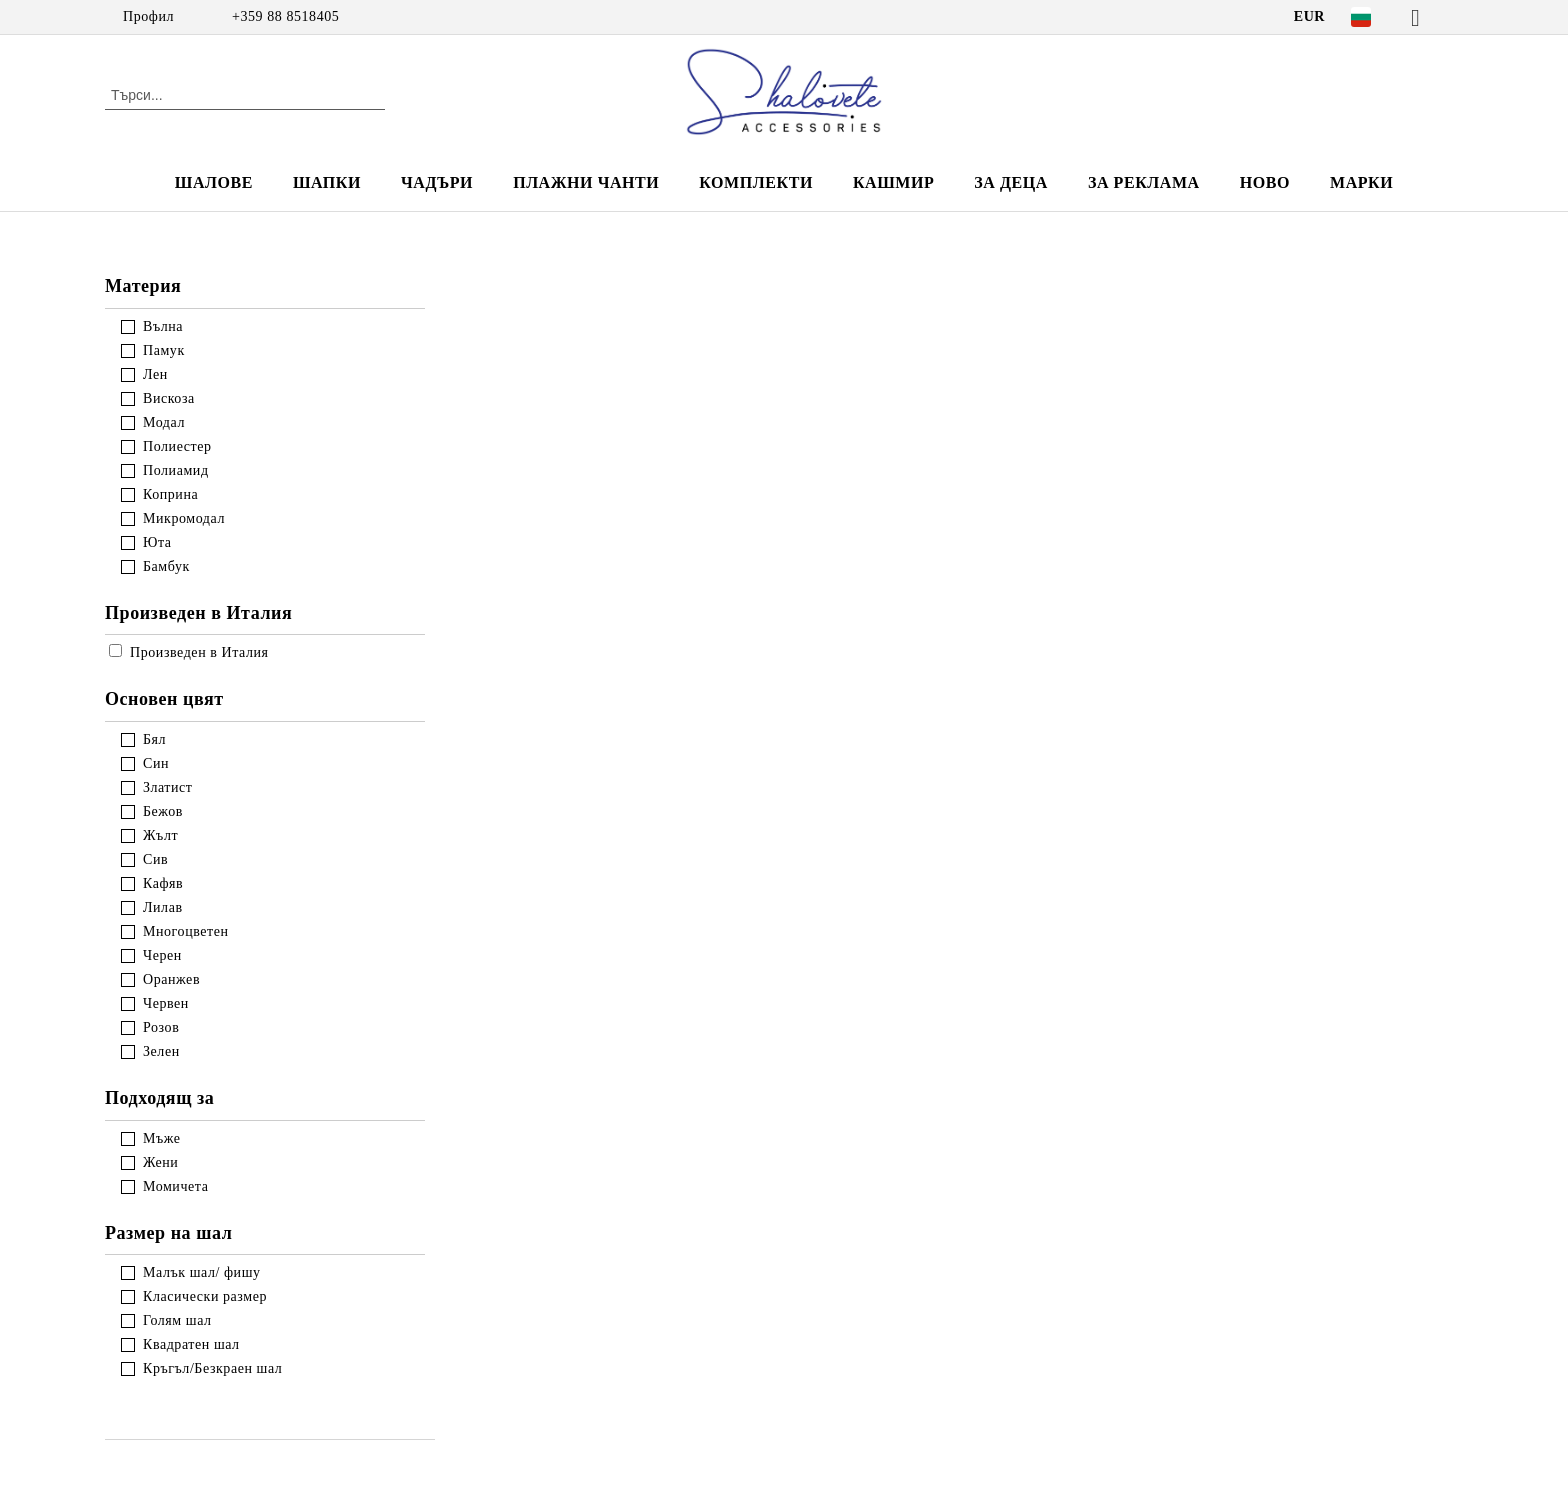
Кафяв (163, 883)
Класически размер (205, 1296)
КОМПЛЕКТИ (756, 182)
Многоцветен (186, 931)
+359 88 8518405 (285, 16)
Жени (160, 1162)
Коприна (170, 494)
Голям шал (177, 1320)
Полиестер (177, 446)
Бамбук (166, 566)
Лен (155, 374)
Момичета (175, 1186)
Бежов (163, 811)
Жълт (160, 835)
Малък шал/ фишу (202, 1272)
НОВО (1265, 182)
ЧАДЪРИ (437, 182)
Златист (168, 787)
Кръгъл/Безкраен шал (212, 1368)
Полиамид (176, 470)
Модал (164, 422)
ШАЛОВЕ (214, 182)
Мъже (162, 1138)
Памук (164, 350)
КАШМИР (893, 182)
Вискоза (169, 398)
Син (156, 763)
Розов (161, 1027)
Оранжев (171, 979)
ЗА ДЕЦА (1011, 182)
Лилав (163, 907)
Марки (1361, 182)
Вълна (163, 326)
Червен (166, 1003)
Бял (154, 739)
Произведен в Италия (188, 652)
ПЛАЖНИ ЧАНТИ (586, 182)
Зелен (161, 1051)
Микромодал (184, 518)
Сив (155, 859)
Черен (162, 955)
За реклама (1144, 182)
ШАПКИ (327, 182)
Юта (157, 542)
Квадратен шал (191, 1344)
